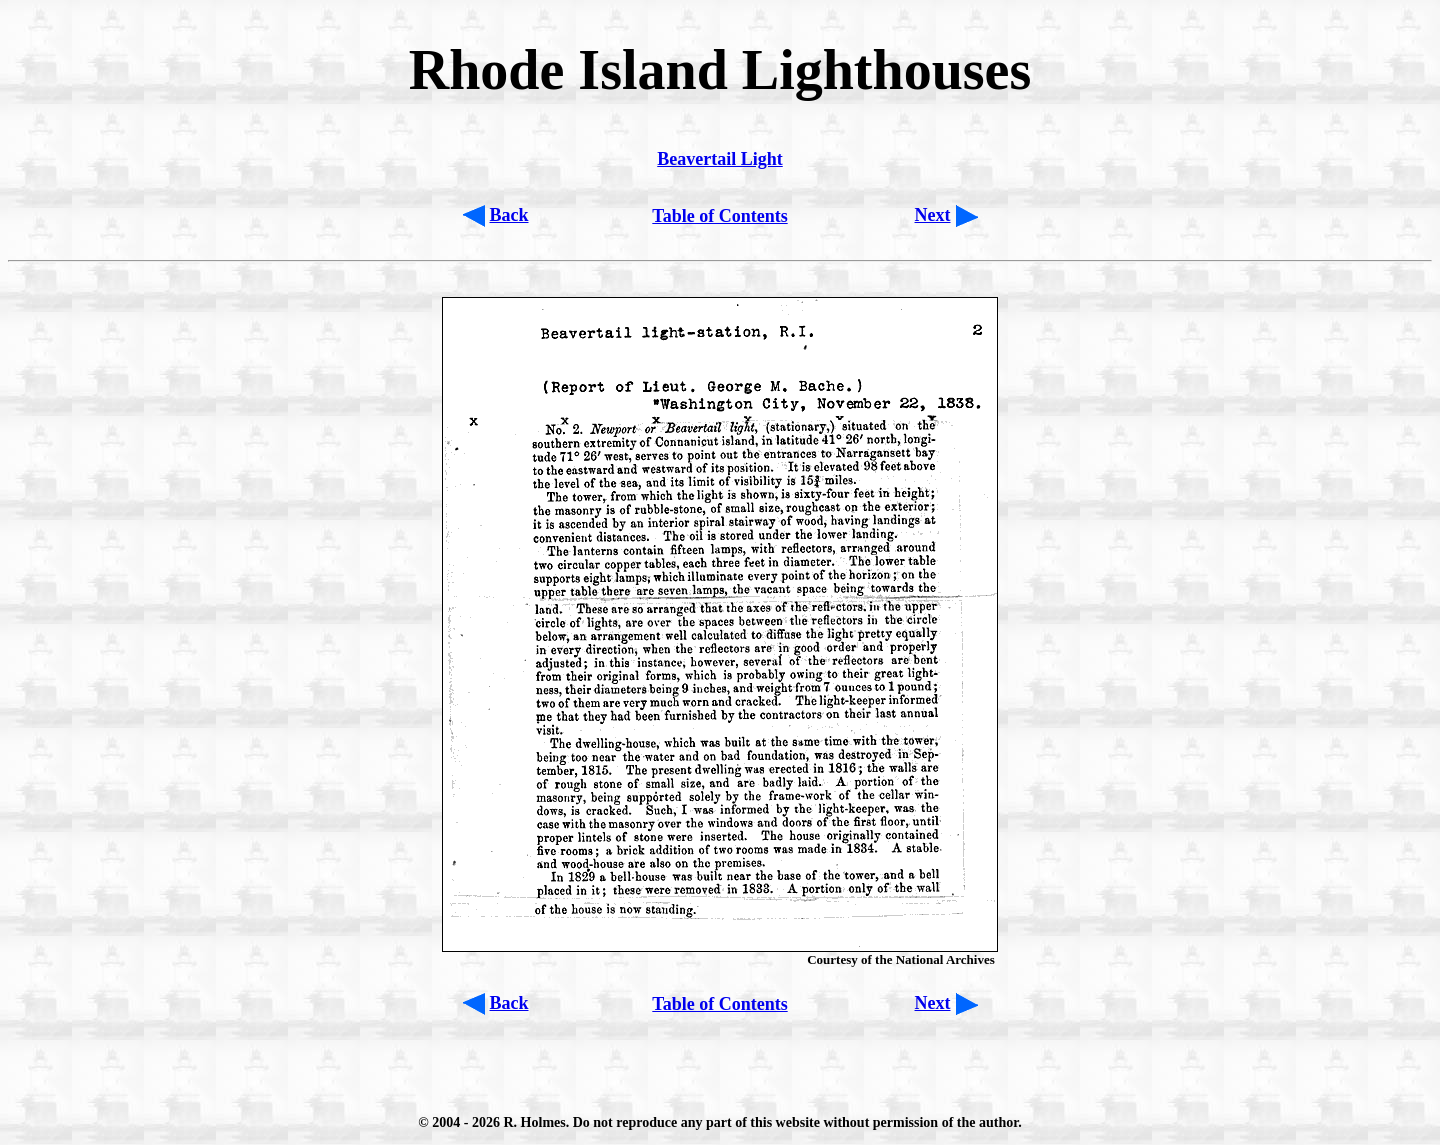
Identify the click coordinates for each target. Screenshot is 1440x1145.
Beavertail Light (719, 159)
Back (509, 215)
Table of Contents (719, 216)
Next (933, 215)
